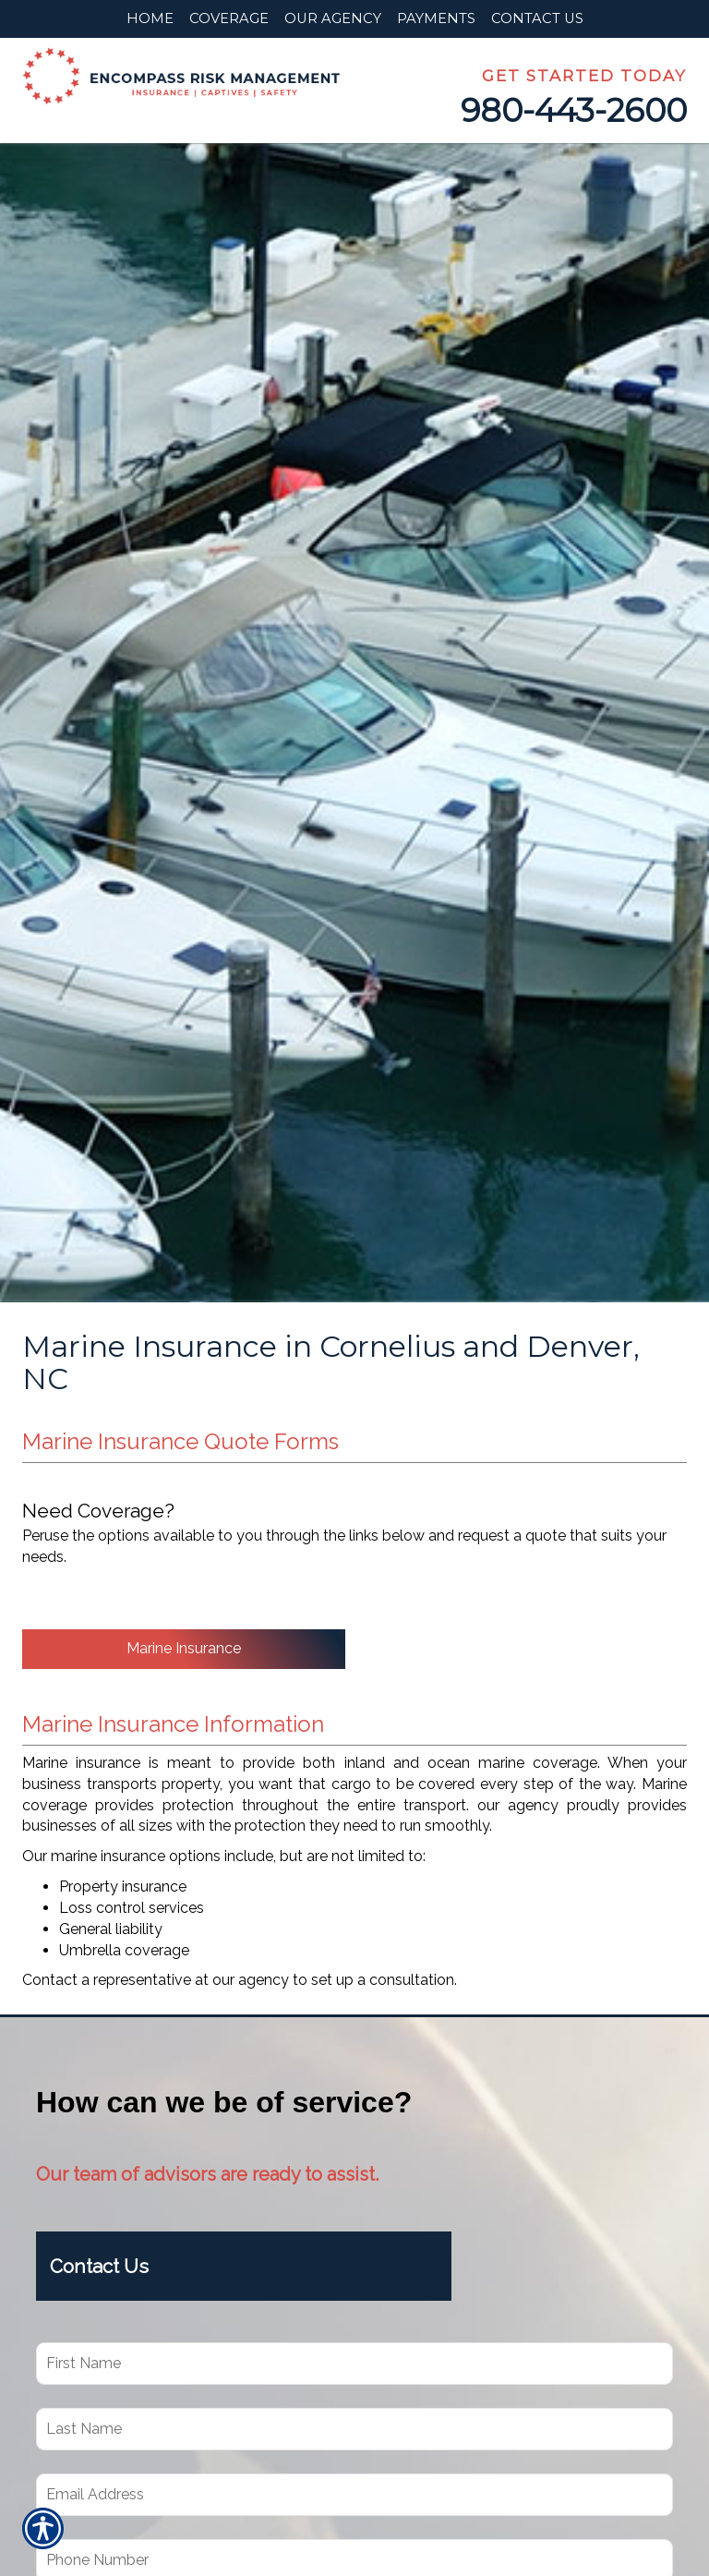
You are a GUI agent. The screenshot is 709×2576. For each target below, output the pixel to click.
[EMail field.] (354, 2494)
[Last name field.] (354, 2429)
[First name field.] (354, 2363)
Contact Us (102, 2267)
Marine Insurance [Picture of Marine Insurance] (183, 1648)
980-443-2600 (574, 110)
